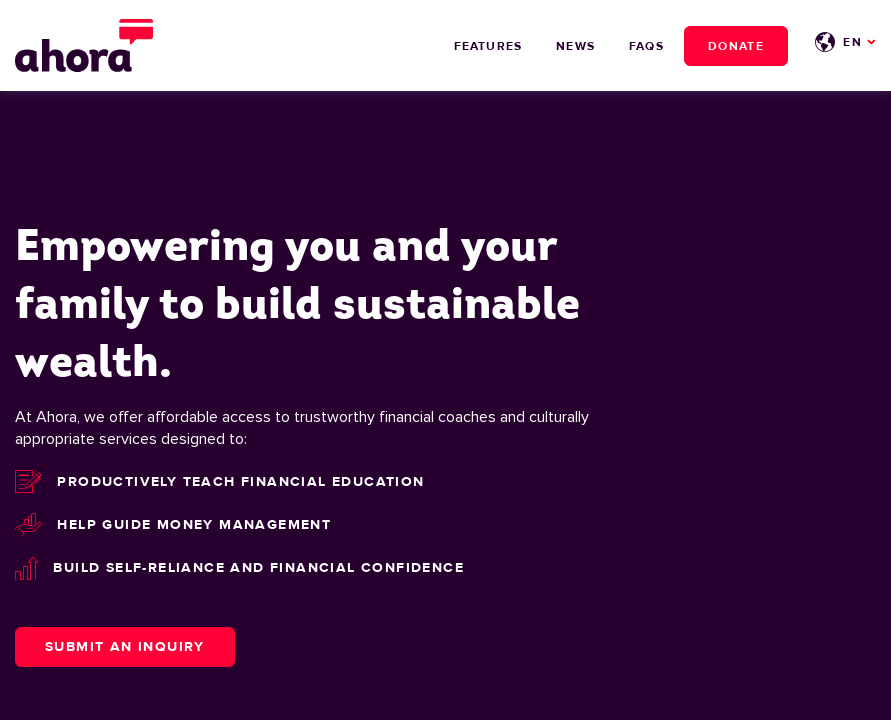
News (575, 46)
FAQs (646, 46)
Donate (736, 46)
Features (488, 46)
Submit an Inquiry (125, 646)
